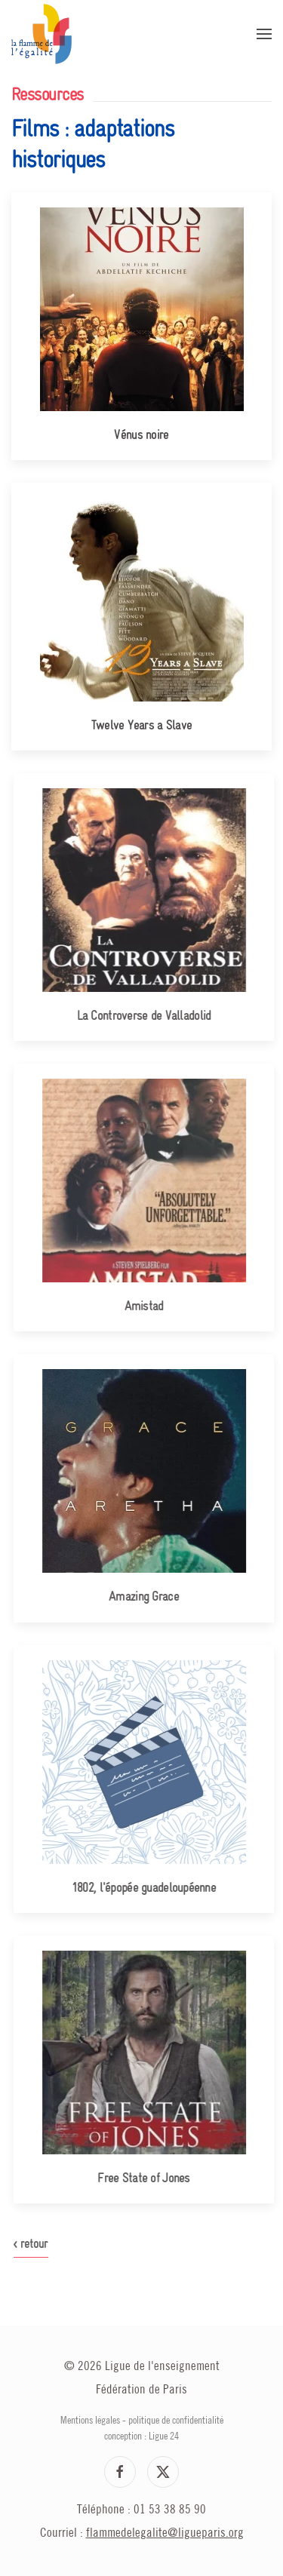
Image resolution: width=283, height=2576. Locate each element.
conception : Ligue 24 (141, 2436)
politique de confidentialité (175, 2420)
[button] (264, 34)
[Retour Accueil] (41, 34)
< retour (37, 2244)
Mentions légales (90, 2420)
